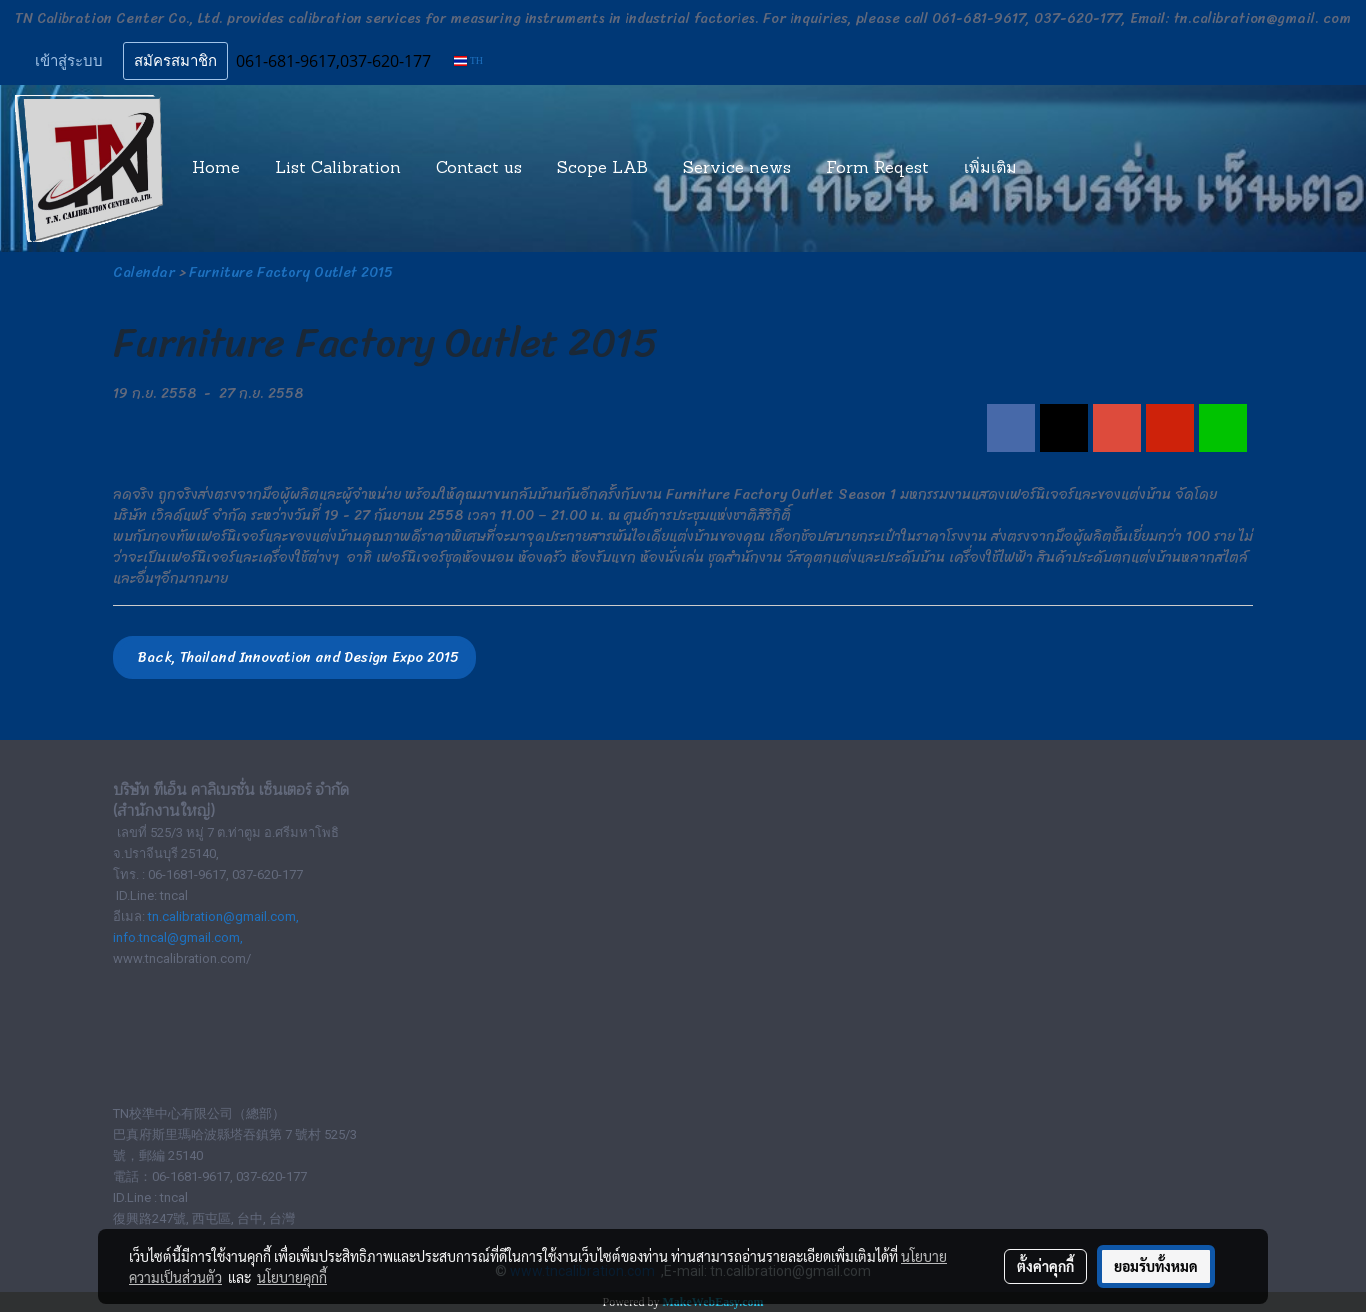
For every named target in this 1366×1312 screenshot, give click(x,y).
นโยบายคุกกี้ (292, 1277)
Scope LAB (602, 169)
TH (468, 60)
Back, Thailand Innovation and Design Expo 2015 (294, 657)
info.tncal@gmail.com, (178, 937)
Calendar (144, 272)
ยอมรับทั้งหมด (1156, 1266)
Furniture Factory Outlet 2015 (291, 272)
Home (216, 169)
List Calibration (338, 169)
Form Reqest (877, 169)
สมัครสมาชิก (175, 61)
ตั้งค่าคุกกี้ (1045, 1266)
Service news (737, 169)
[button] (1052, 169)
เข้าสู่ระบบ (69, 61)
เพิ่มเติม (990, 169)
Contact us (479, 169)
